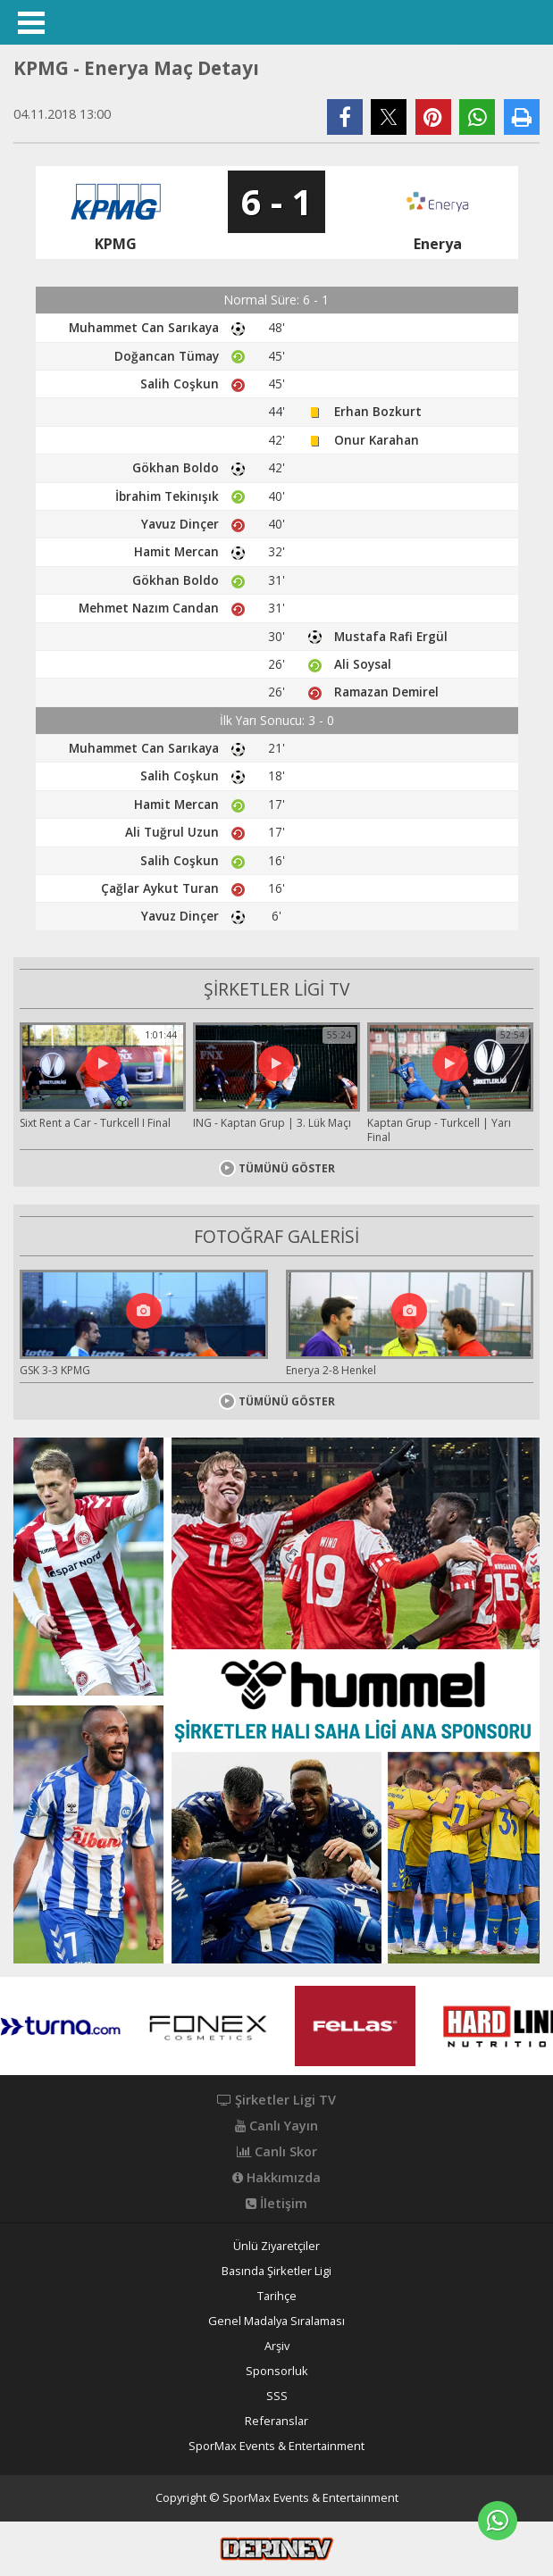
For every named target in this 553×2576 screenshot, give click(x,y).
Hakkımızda (276, 2178)
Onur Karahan (376, 439)
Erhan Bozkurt (378, 411)
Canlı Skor (277, 2152)
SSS (277, 2396)
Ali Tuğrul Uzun (172, 831)
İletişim (276, 2204)
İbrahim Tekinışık (167, 496)
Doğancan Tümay (166, 355)
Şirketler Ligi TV (276, 2100)
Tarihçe (277, 2296)
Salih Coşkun (179, 383)
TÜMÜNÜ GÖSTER (277, 1168)
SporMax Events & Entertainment (276, 2446)
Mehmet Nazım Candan (149, 607)
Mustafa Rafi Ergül (391, 636)
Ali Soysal (362, 663)
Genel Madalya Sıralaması (276, 2321)
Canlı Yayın (276, 2126)
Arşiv (276, 2346)
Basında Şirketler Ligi (276, 2271)
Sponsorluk (277, 2371)
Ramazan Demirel (386, 691)
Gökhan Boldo (175, 467)
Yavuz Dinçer (180, 523)
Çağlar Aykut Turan (160, 888)
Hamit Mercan (176, 551)
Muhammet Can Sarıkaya (144, 327)
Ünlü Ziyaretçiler (276, 2246)
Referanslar (276, 2421)
